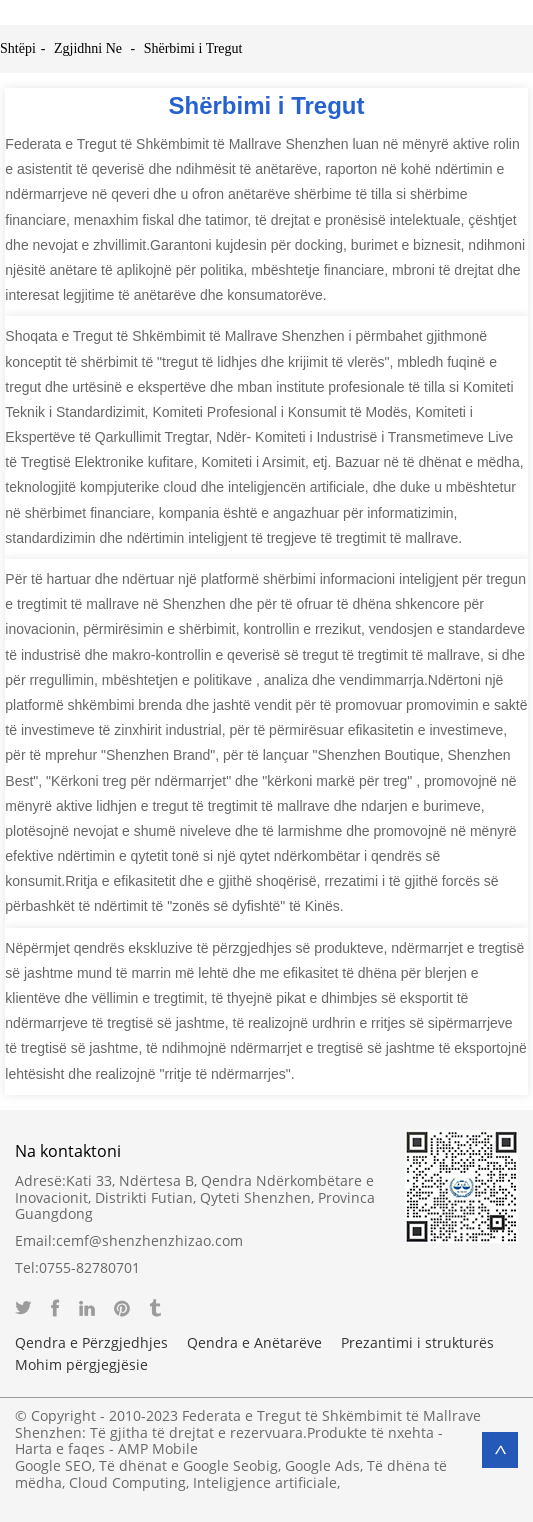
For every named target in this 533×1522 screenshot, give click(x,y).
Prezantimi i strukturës (417, 1343)
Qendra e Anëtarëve (254, 1343)
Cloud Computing (127, 1482)
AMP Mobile (158, 1448)
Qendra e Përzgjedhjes (91, 1343)
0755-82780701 (89, 1267)
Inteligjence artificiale (265, 1482)
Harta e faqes (60, 1448)
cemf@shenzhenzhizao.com (149, 1240)
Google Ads (322, 1465)
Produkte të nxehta (370, 1432)
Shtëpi (18, 48)
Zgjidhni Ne (88, 48)
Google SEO (53, 1465)
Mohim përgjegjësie (81, 1365)
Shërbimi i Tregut (193, 48)
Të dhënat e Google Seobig (188, 1465)
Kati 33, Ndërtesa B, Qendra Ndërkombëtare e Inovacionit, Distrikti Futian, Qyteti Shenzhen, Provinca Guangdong (195, 1197)
